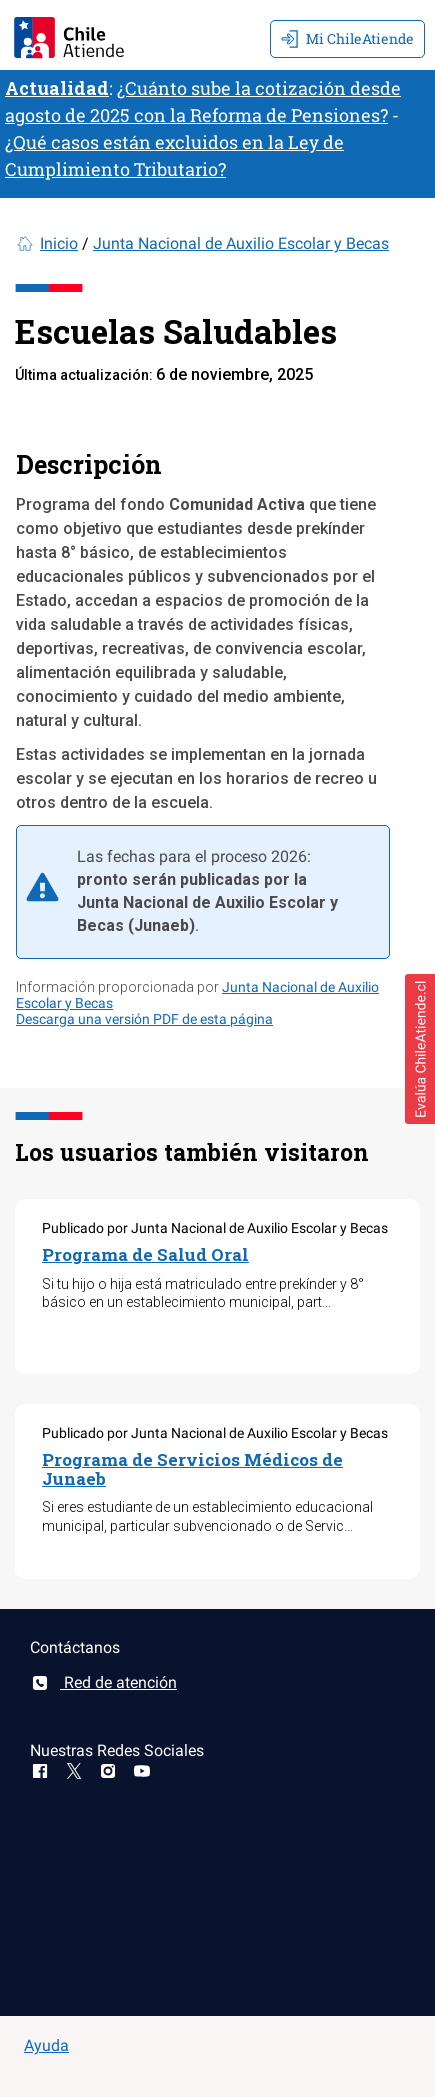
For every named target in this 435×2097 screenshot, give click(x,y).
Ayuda (46, 2045)
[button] (420, 1049)
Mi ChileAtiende (347, 38)
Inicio (59, 243)
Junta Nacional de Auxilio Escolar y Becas (241, 243)
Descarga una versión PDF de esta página (144, 1019)
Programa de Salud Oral (145, 1254)
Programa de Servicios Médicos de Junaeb (192, 1469)
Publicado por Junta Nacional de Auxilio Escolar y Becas (215, 1228)
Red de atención (103, 1682)
